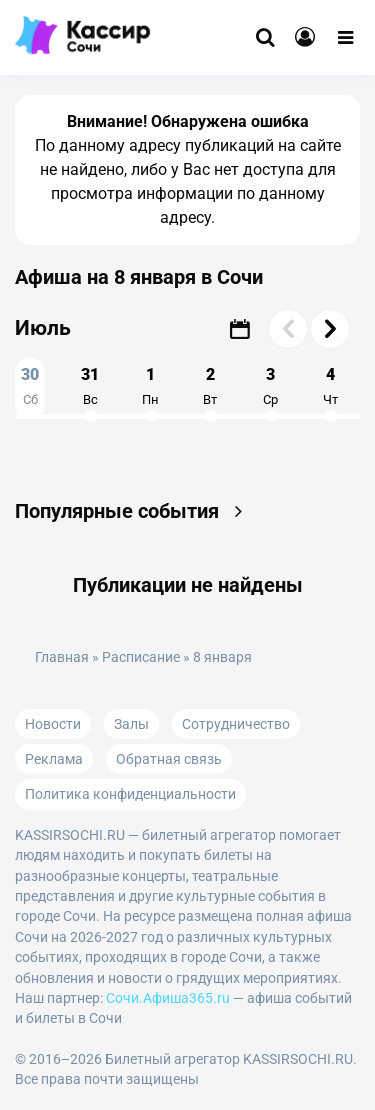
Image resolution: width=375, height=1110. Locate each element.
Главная (62, 657)
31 (90, 386)
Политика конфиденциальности (130, 794)
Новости (53, 724)
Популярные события (133, 511)
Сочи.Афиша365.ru (168, 998)
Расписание (141, 657)
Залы (131, 724)
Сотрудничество (236, 724)
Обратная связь (169, 759)
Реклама (54, 759)
